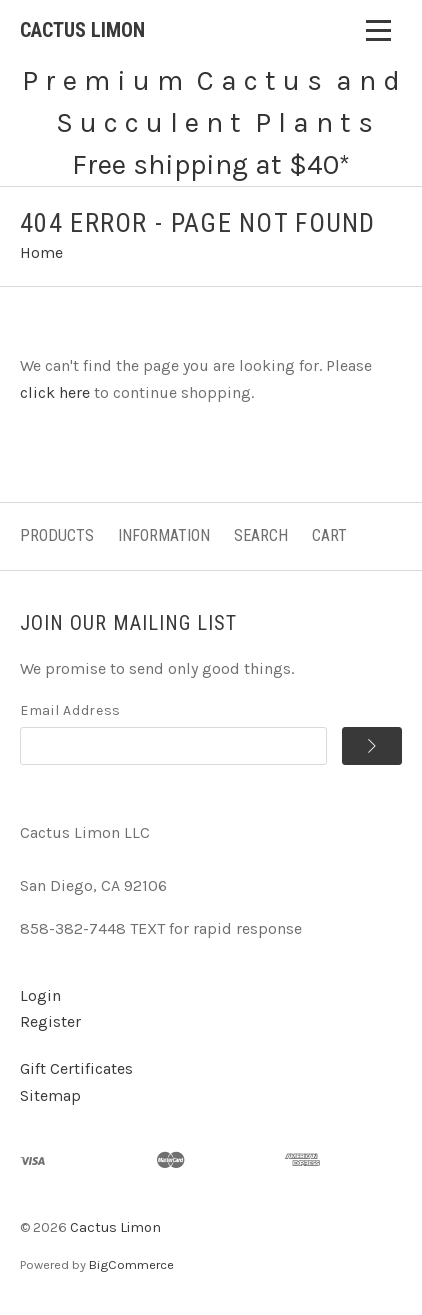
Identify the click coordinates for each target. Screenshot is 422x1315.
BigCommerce (131, 1264)
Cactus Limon (115, 1227)
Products (57, 535)
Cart (329, 535)
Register (50, 1021)
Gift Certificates (76, 1068)
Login (40, 995)
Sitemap (50, 1095)
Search (261, 535)
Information (164, 535)
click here (55, 392)
